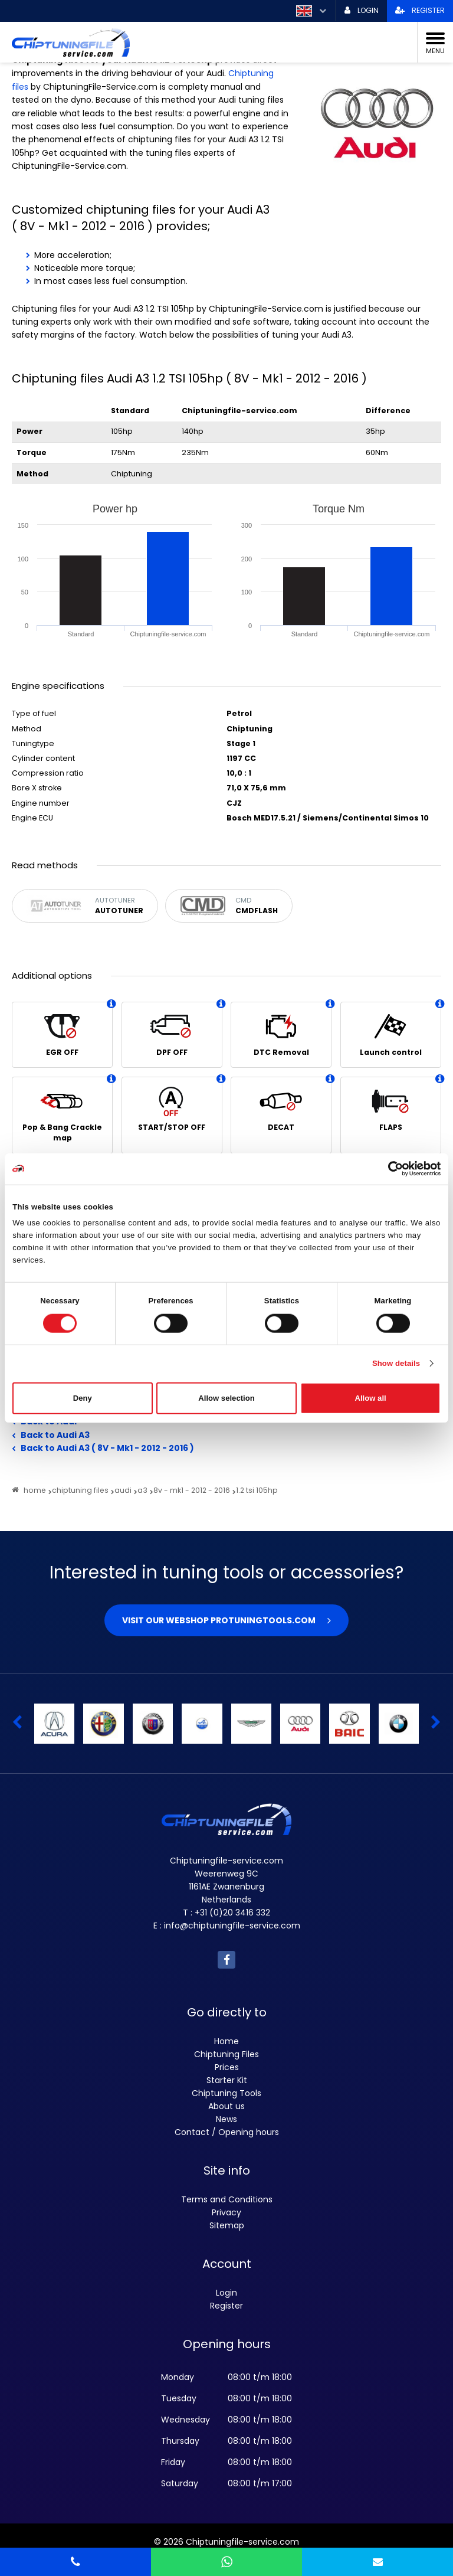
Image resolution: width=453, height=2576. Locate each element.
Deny (82, 1398)
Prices (227, 2067)
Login (226, 2293)
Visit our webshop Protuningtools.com (219, 1620)
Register (226, 2306)
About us (226, 2106)
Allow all (370, 1398)
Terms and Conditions (227, 2199)
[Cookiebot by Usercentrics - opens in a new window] (389, 1168)
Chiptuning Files (226, 2054)
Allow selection (226, 1398)
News (226, 2119)
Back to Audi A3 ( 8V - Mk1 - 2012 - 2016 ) (107, 1448)
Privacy (226, 2212)
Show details (396, 1363)
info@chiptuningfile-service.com (232, 1925)
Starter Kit (226, 2080)
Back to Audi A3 (55, 1435)
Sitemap (226, 2225)
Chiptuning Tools (226, 2093)
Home (226, 2041)
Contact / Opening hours (227, 2132)
